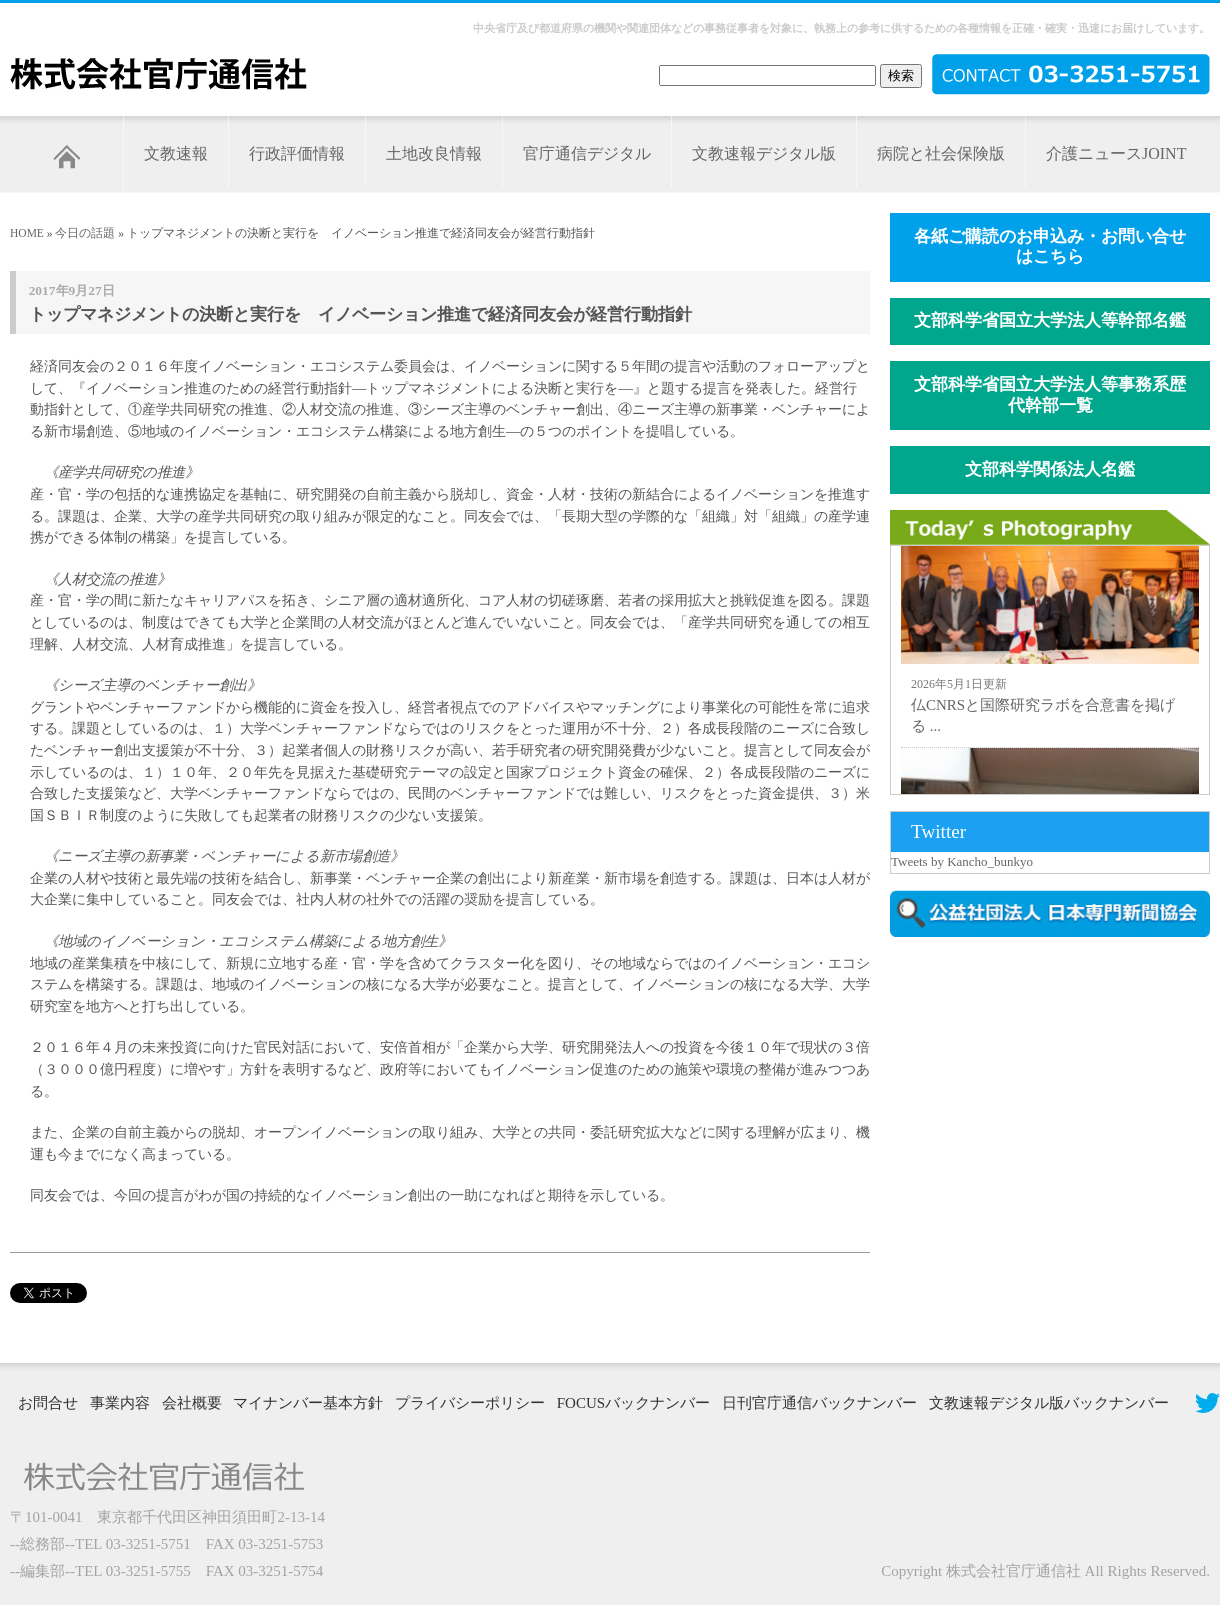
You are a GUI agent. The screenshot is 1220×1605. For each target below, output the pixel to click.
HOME (27, 233)
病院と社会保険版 (941, 153)
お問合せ (48, 1403)
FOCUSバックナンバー (633, 1403)
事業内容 (120, 1403)
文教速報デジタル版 (764, 153)
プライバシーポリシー (470, 1403)
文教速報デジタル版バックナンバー (1049, 1403)
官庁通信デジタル (587, 153)
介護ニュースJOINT (1116, 153)
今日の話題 (85, 233)
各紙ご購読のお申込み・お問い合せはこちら (1050, 247)
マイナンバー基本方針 (308, 1403)
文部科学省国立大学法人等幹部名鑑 (1050, 320)
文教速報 (176, 153)
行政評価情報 (297, 153)
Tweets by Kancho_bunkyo (962, 861)
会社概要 (192, 1403)
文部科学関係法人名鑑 (1050, 469)
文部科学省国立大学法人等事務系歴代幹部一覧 (1050, 395)
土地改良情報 (434, 153)
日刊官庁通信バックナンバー (819, 1403)
